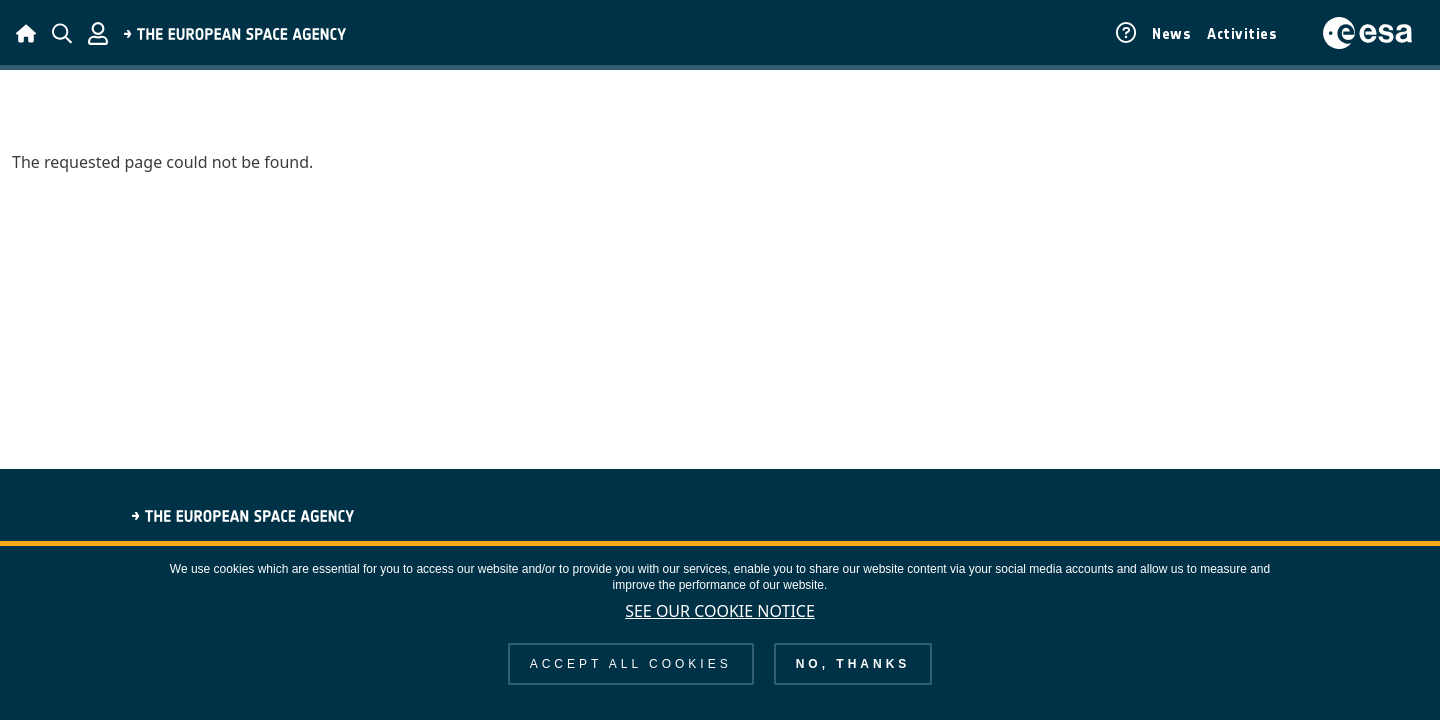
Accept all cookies (631, 680)
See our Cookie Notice (720, 627)
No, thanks (853, 680)
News (1171, 34)
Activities (1242, 34)
